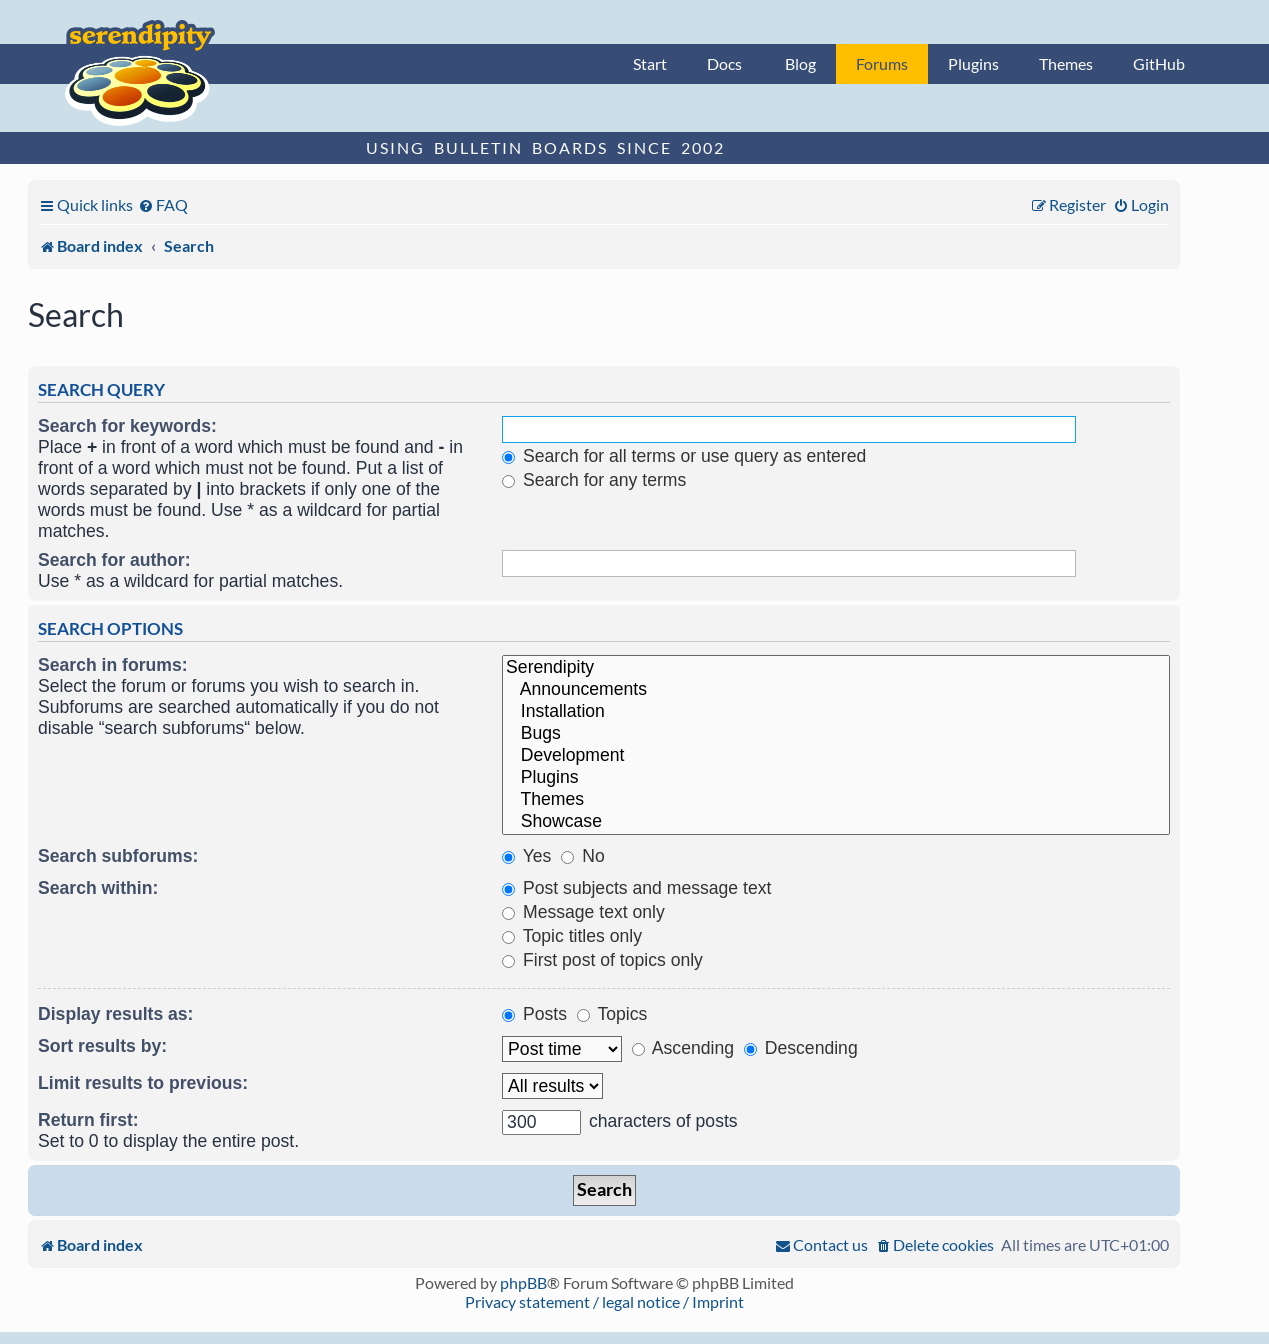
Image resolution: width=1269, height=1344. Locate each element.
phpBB (523, 1282)
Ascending (683, 1048)
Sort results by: (102, 1046)
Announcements (836, 690)
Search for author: (114, 560)
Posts (534, 1014)
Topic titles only (572, 936)
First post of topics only (602, 960)
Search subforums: (118, 856)
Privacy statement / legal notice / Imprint (604, 1301)
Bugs (836, 734)
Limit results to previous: (143, 1083)
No (582, 856)
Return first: (88, 1120)
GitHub (1159, 63)
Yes (526, 856)
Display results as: (115, 1014)
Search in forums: (113, 665)
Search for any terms (594, 480)
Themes (1066, 63)
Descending (801, 1048)
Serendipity (836, 668)
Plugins (973, 63)
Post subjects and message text (636, 888)
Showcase (836, 822)
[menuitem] (163, 204)
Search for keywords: (127, 426)
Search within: (98, 888)
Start (650, 63)
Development (836, 756)
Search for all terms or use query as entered (684, 456)
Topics (612, 1014)
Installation (836, 712)
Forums (882, 63)
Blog (800, 63)
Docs (724, 63)
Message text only (583, 912)
